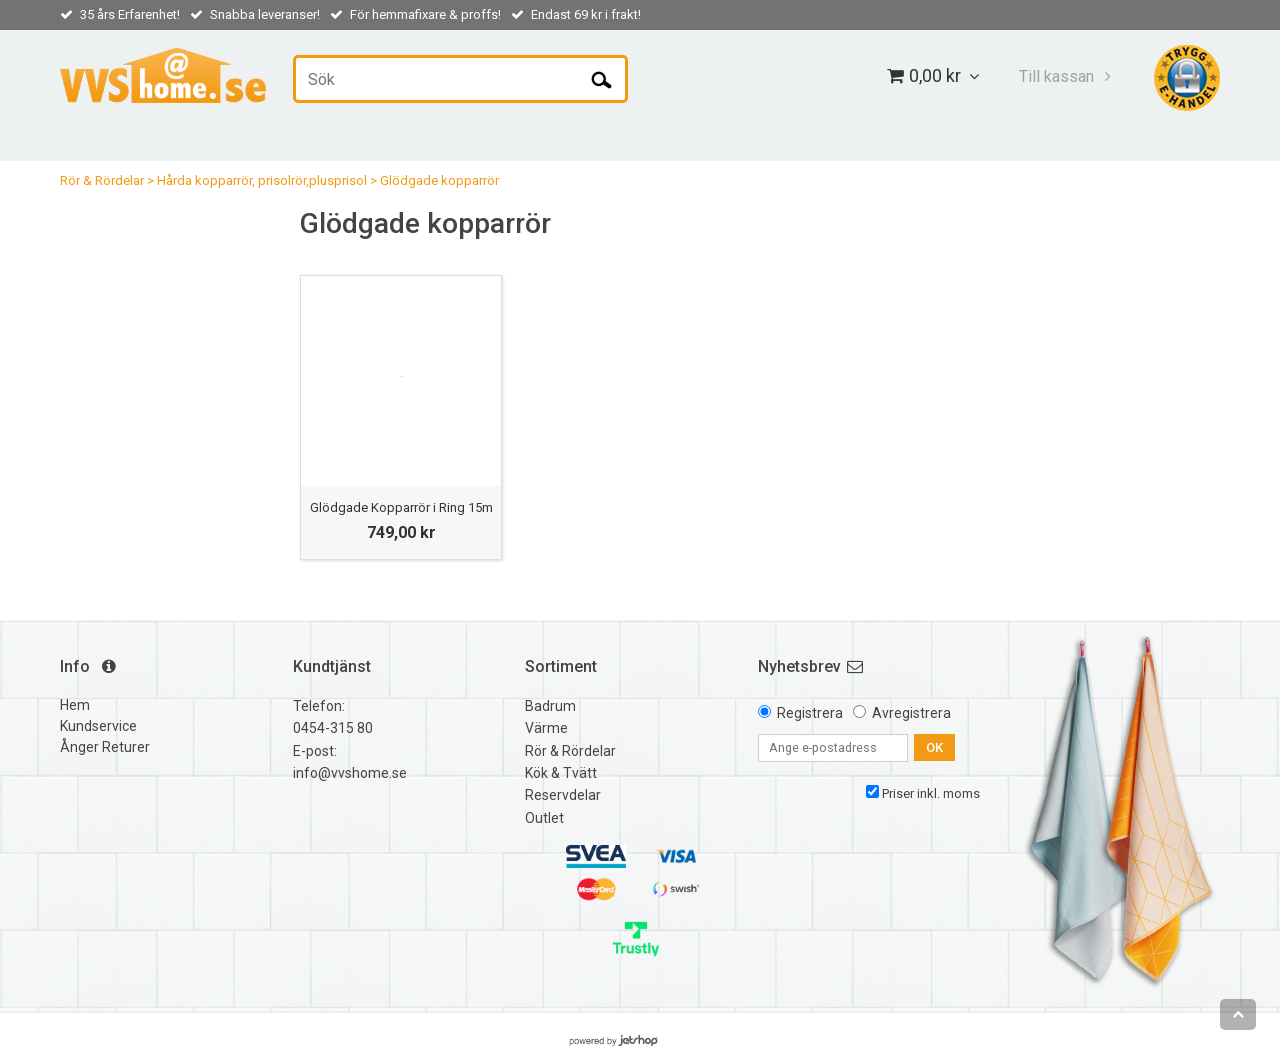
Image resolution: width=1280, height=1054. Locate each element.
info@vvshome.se (350, 773)
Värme (546, 728)
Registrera (810, 713)
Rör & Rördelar (102, 180)
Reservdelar (563, 795)
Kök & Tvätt (561, 773)
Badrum (550, 706)
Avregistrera (911, 713)
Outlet (544, 818)
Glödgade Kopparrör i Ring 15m (401, 507)
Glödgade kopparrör (439, 180)
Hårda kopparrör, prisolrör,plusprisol (262, 180)
